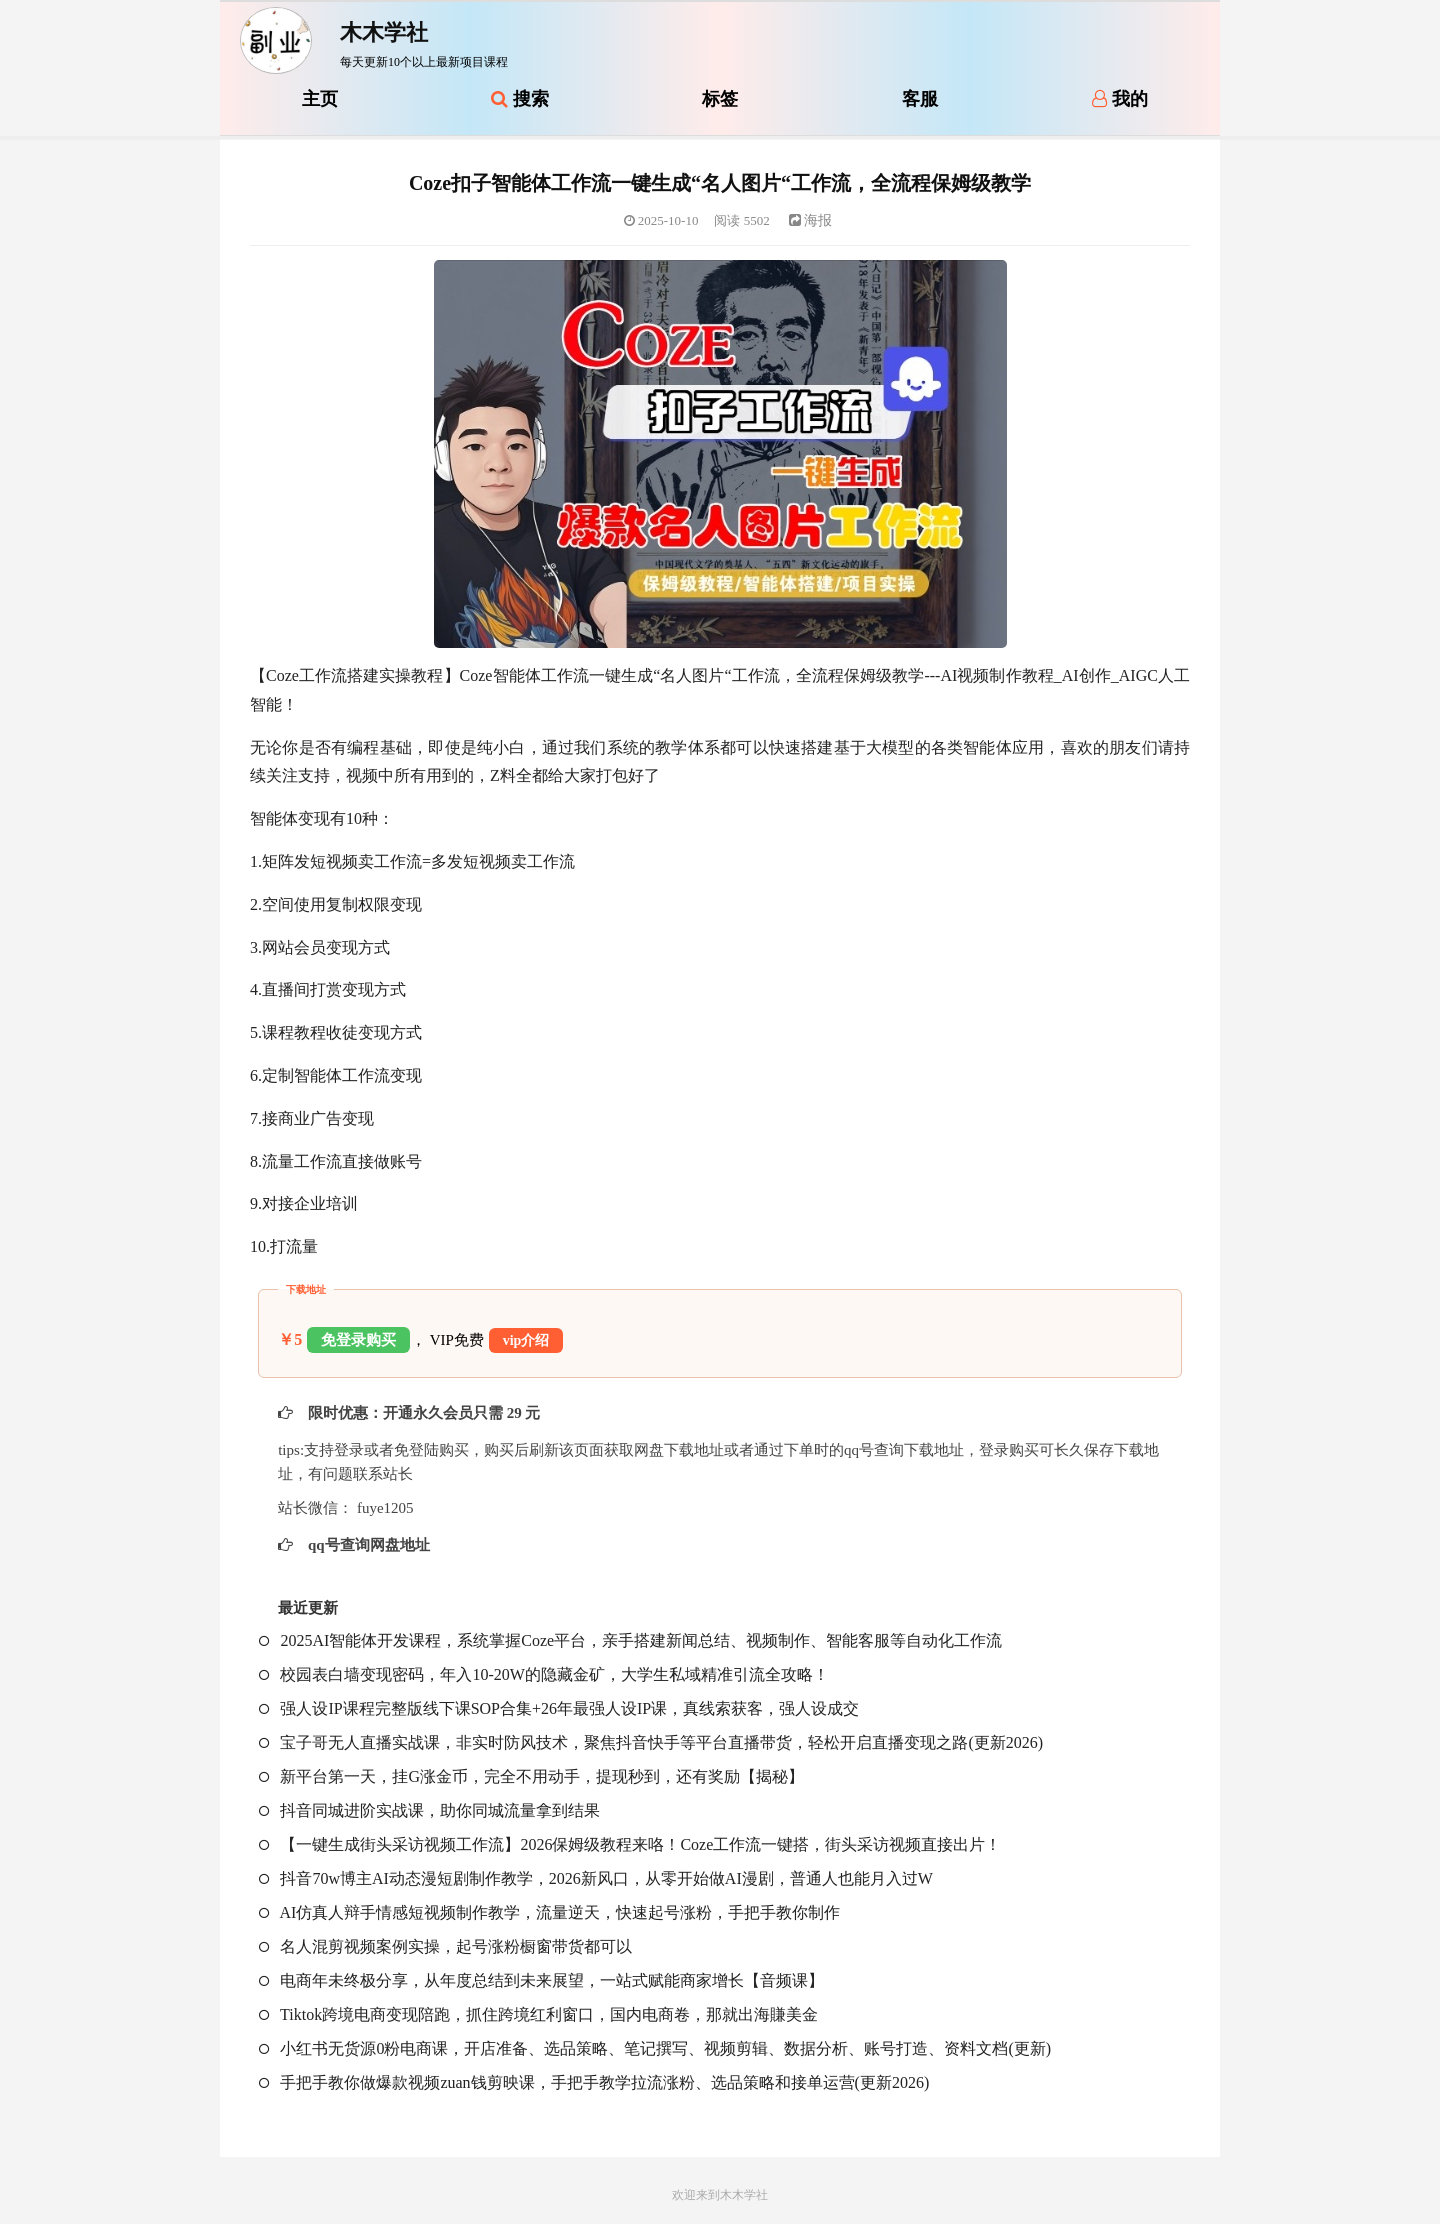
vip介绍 (526, 1340)
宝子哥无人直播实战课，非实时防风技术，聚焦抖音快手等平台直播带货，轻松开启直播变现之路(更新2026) (651, 1742)
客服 (920, 99)
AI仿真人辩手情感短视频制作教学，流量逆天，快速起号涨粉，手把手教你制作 (549, 1912)
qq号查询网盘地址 (366, 1545)
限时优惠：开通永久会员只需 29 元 (422, 1413)
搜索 (520, 99)
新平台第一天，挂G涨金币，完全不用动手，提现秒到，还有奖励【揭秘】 (531, 1776)
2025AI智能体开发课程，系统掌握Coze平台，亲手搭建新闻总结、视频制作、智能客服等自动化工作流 (630, 1640)
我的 (1120, 99)
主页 (320, 99)
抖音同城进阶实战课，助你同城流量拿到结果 (429, 1810)
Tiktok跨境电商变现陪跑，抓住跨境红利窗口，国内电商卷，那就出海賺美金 (538, 2014)
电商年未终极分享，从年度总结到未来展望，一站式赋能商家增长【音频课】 (541, 1980)
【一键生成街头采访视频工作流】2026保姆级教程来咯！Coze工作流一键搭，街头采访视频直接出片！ (630, 1844)
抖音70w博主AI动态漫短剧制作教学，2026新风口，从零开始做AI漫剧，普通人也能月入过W (595, 1878)
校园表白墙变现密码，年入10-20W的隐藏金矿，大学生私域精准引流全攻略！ (543, 1674)
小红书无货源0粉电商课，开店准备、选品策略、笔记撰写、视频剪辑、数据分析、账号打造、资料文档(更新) (655, 2048)
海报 (811, 220)
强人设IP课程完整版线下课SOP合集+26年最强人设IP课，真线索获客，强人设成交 (559, 1708)
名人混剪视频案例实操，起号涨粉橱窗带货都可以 (445, 1946)
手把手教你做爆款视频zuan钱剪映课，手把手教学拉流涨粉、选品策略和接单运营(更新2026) (594, 2082)
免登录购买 (358, 1340)
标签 (720, 99)
